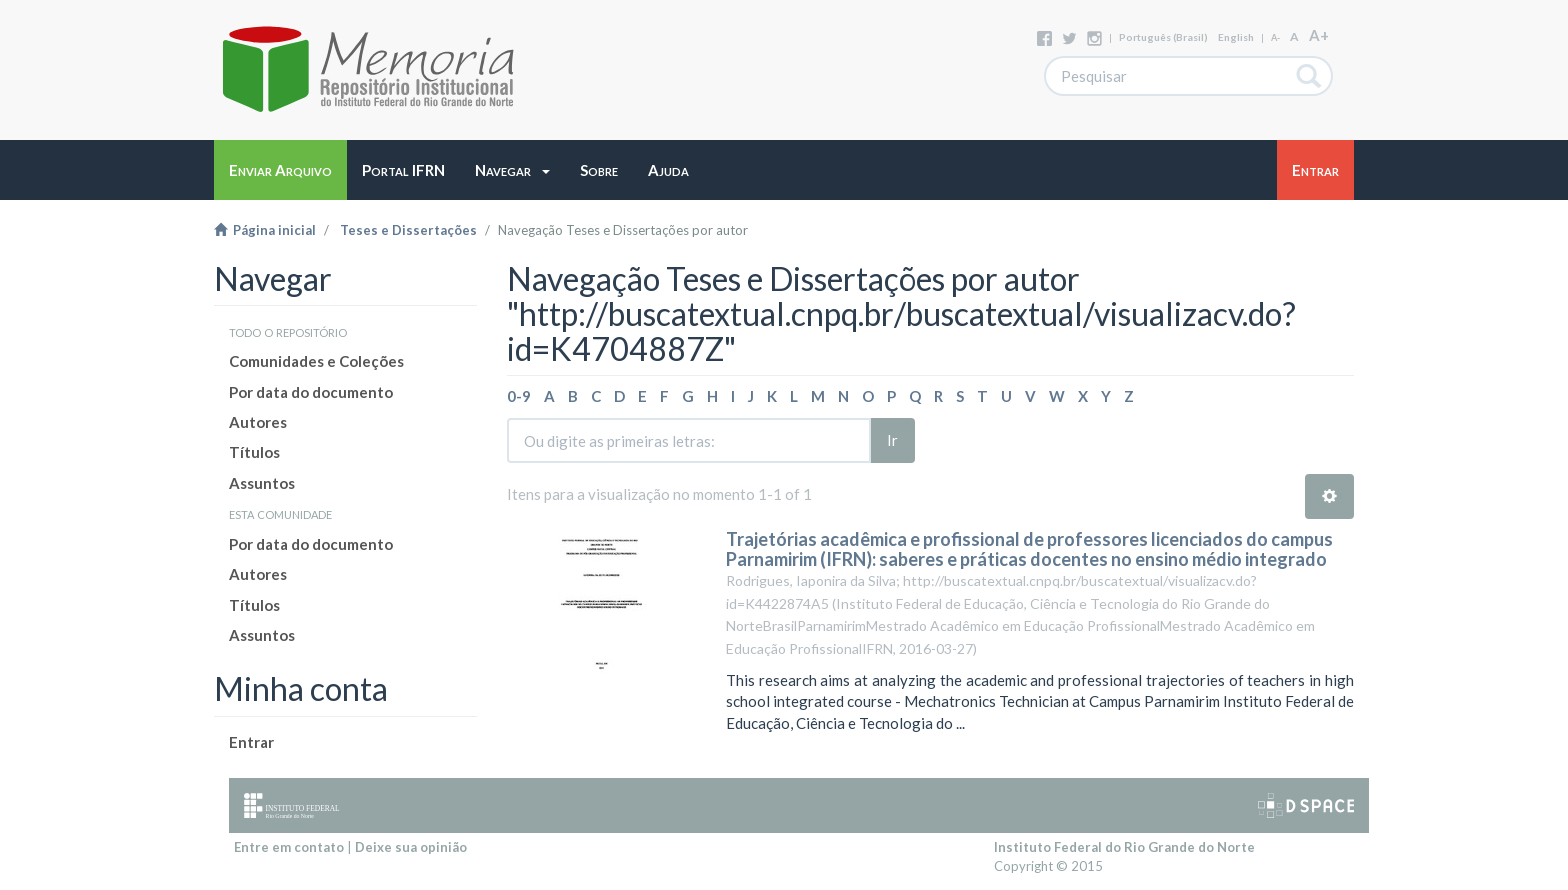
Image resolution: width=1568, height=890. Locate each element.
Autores (258, 422)
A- (1275, 37)
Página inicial (265, 230)
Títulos (254, 452)
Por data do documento (311, 392)
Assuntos (262, 483)
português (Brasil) (1163, 37)
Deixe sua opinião (411, 847)
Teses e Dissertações (408, 230)
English (1236, 37)
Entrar (251, 742)
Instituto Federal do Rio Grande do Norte (1124, 847)
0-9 (519, 396)
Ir (892, 440)
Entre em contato (289, 847)
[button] (512, 170)
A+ (1319, 35)
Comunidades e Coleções (316, 361)
